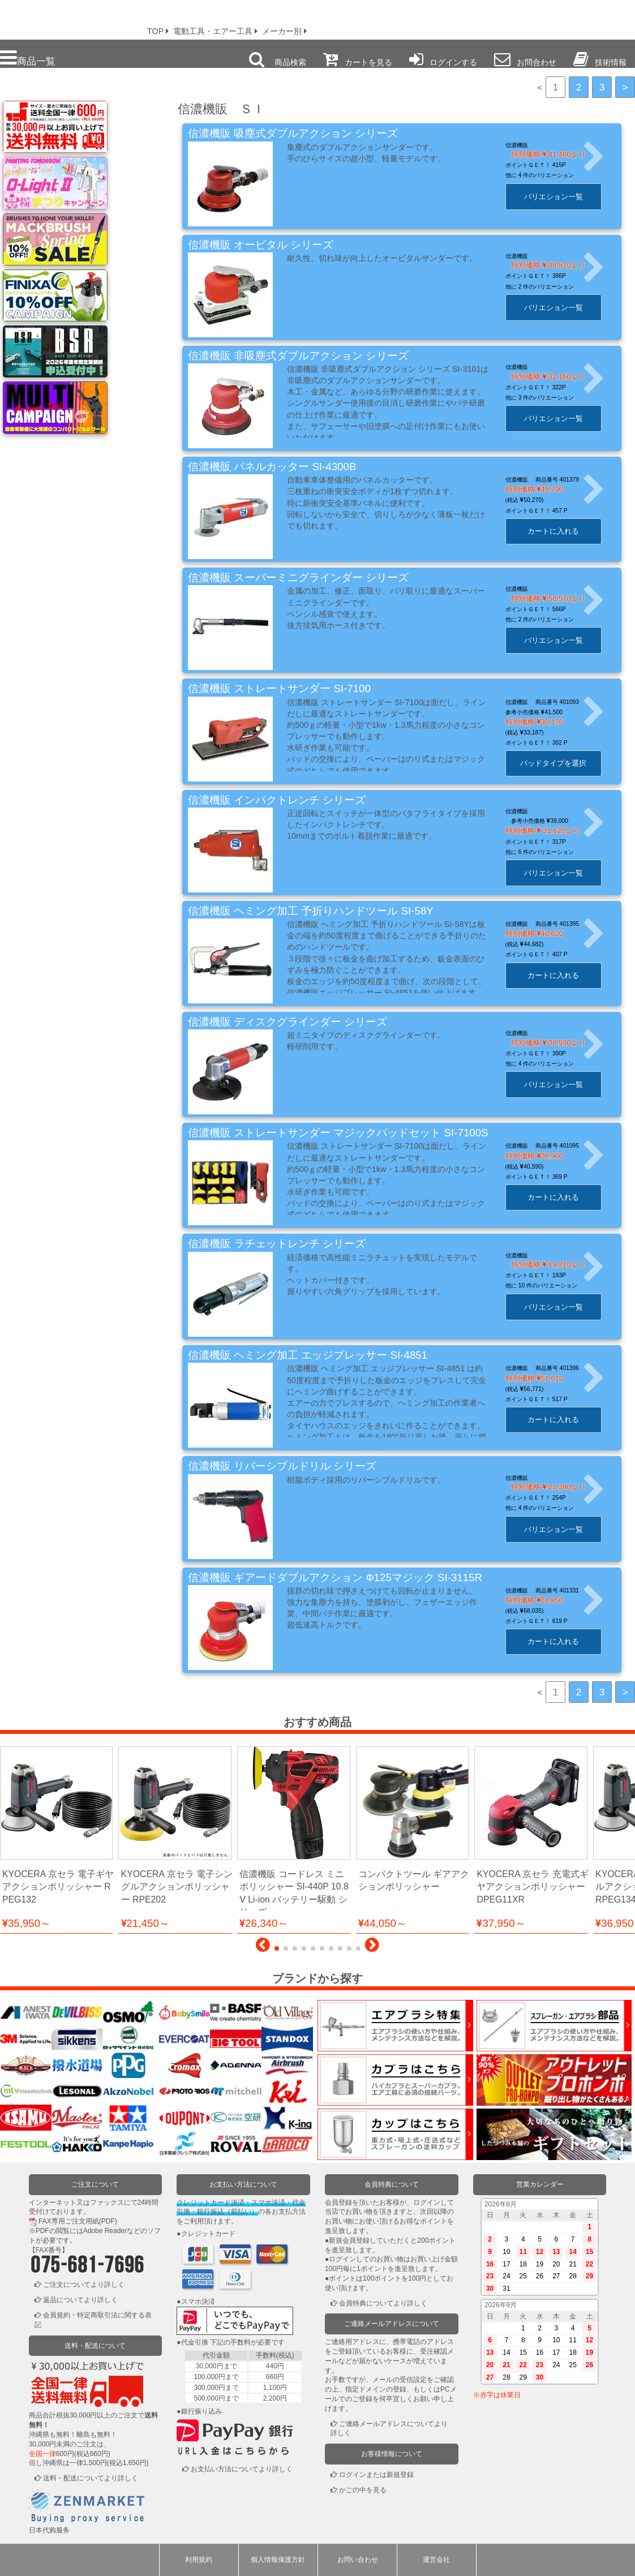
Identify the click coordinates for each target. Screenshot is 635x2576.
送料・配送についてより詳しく (90, 2478)
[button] (263, 1947)
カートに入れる (563, 531)
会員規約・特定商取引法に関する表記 (93, 2320)
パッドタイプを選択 (563, 763)
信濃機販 (527, 145)
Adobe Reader (105, 2231)
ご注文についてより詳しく (84, 2285)
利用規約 (198, 2560)
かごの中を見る (363, 2490)
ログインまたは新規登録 (376, 2475)
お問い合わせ (357, 2560)
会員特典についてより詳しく (383, 2303)
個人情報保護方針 (278, 2560)
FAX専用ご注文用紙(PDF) (77, 2221)
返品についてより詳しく (80, 2300)
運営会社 (436, 2560)
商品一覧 (27, 58)
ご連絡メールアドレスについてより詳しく (389, 2428)
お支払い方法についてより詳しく (242, 2469)
